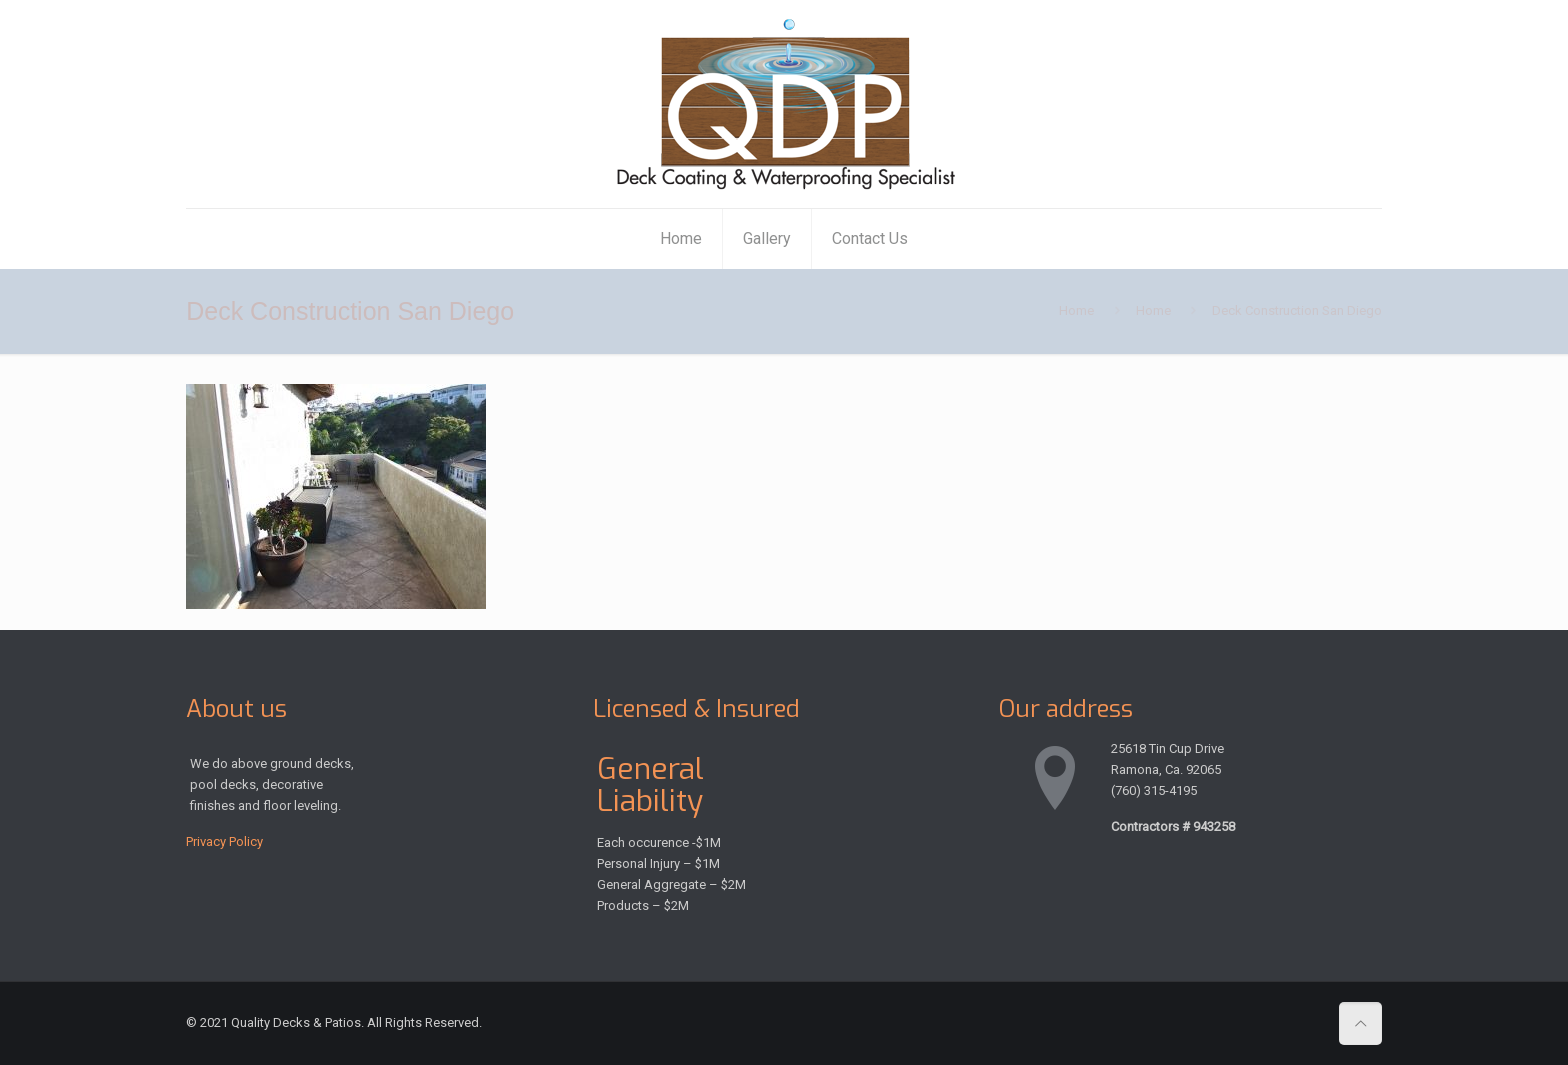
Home (1076, 310)
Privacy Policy (224, 841)
